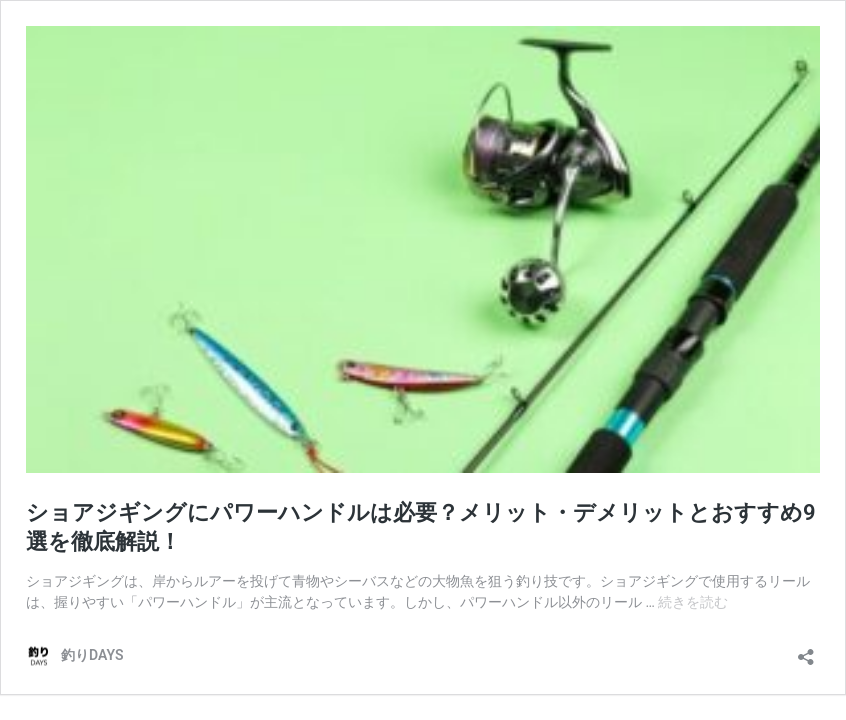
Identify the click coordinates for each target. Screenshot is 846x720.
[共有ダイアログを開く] (806, 650)
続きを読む (693, 602)
